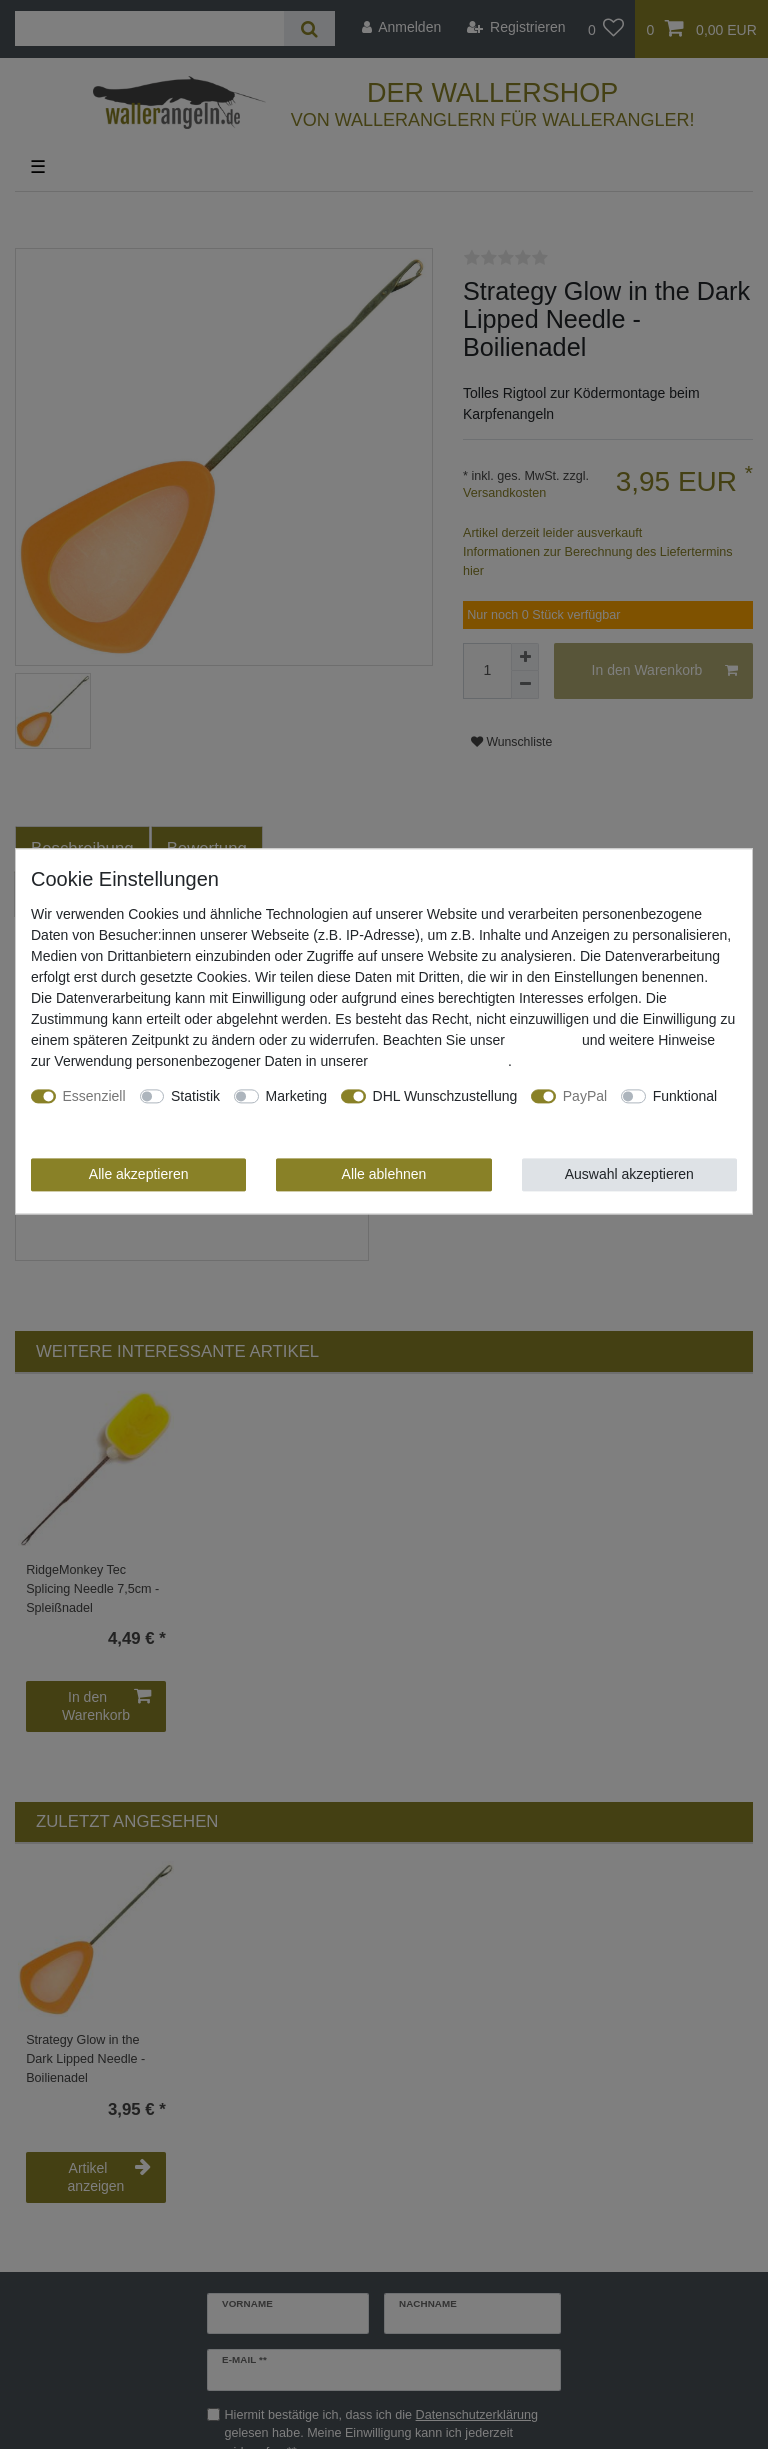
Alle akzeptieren (139, 1174)
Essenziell (94, 1096)
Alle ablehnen (384, 1174)
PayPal (585, 1096)
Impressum (543, 1040)
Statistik (195, 1096)
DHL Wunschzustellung (445, 1096)
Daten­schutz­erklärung (440, 1061)
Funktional (685, 1096)
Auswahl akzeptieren (629, 1174)
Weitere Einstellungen (99, 1117)
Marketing (296, 1096)
